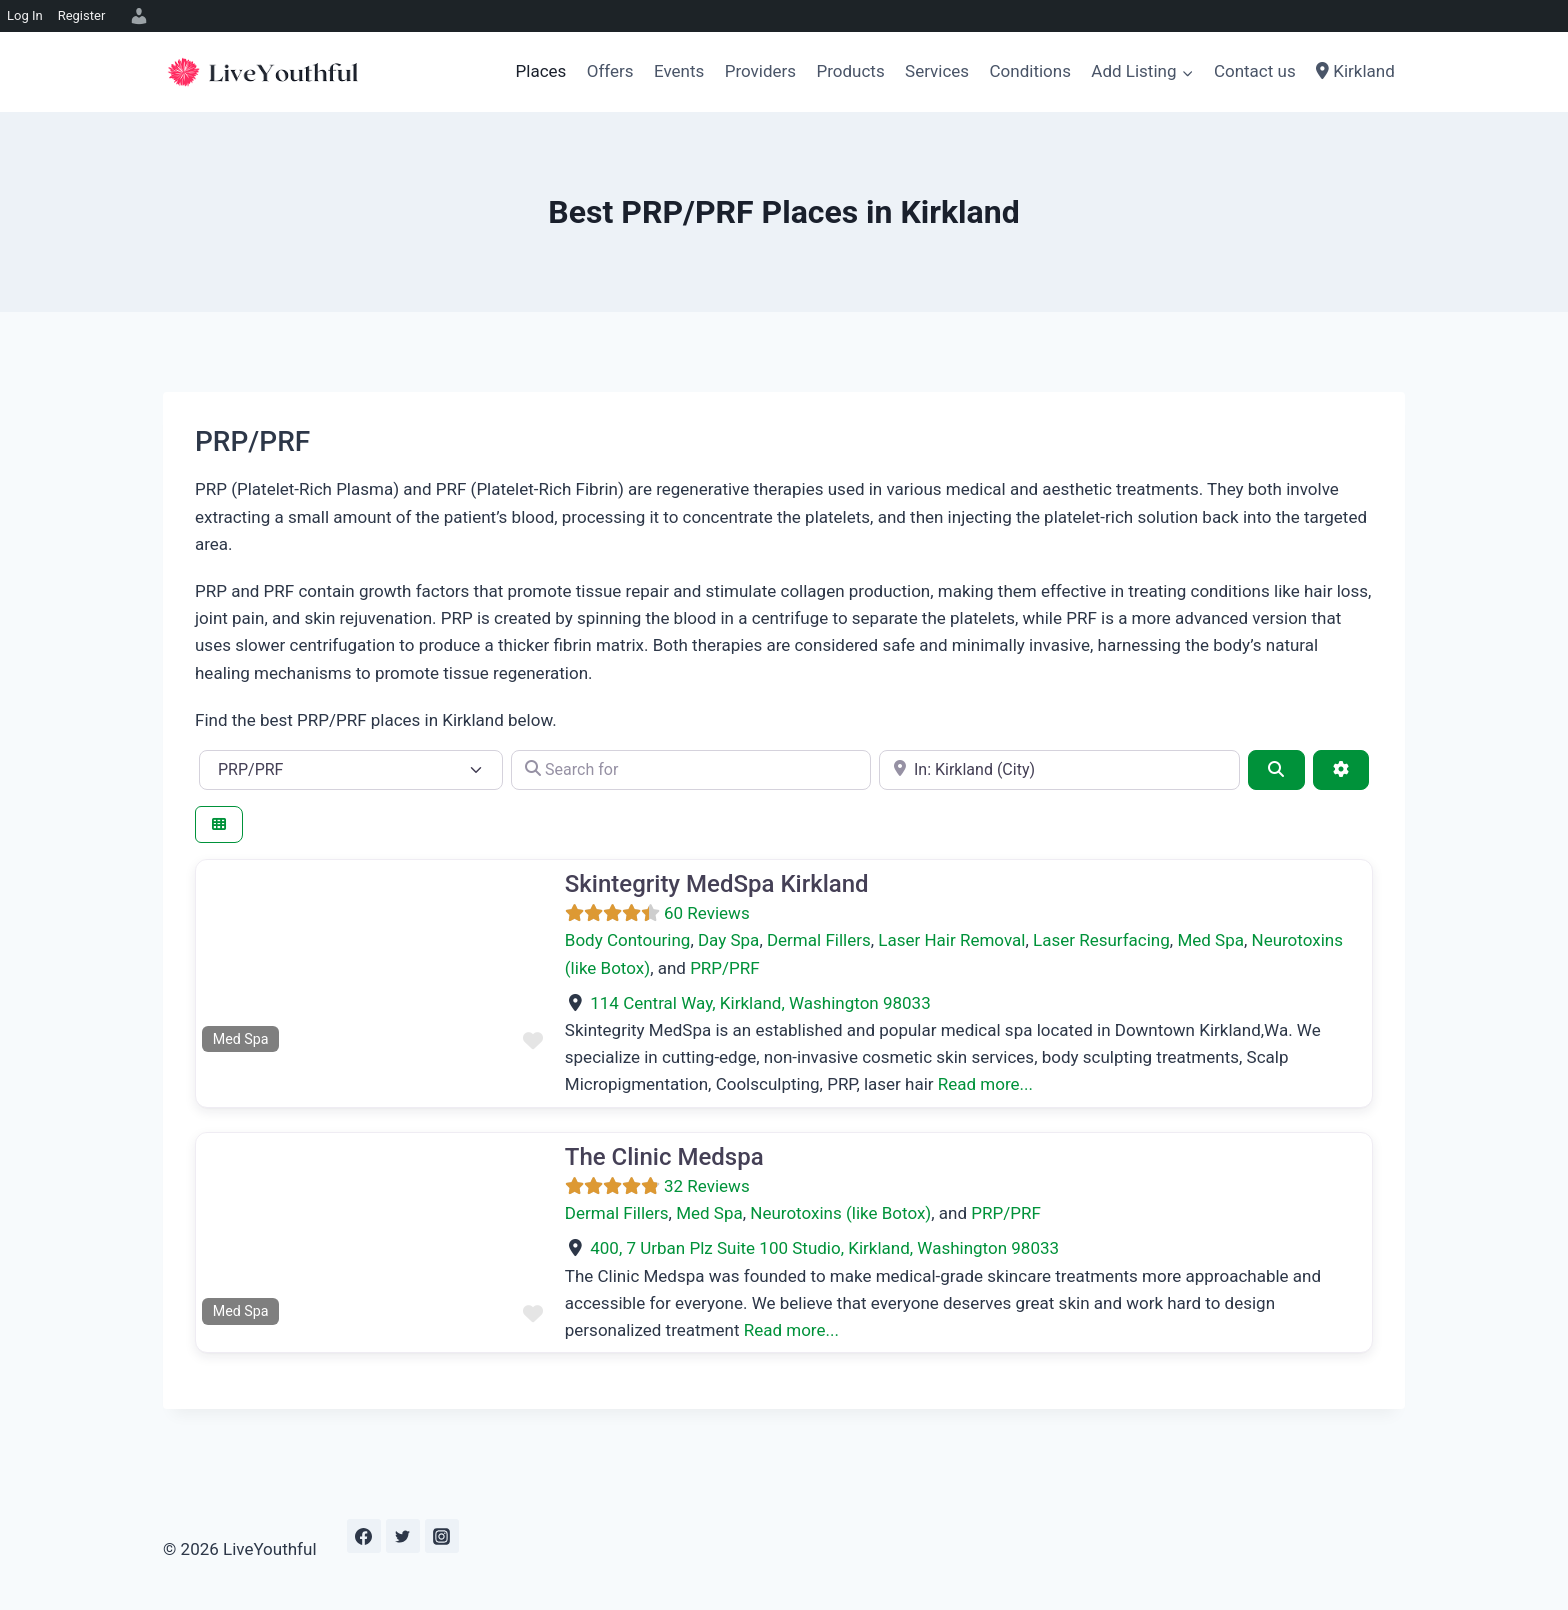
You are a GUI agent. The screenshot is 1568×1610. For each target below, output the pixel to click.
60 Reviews (707, 913)
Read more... (985, 1084)
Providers (760, 71)
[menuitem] (136, 16)
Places (541, 71)
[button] (222, 959)
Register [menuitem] (82, 15)
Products (850, 71)
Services (937, 71)
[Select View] (219, 824)
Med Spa (1210, 940)
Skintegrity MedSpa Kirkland (717, 884)
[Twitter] (403, 1536)
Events (679, 71)
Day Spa (728, 940)
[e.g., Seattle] (1059, 770)
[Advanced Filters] (1341, 770)
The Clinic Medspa (664, 1157)
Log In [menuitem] (25, 15)
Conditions (1030, 71)
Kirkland (1355, 71)
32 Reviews (707, 1186)
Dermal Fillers (819, 940)
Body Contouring (628, 940)
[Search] (1276, 770)
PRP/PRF (725, 968)
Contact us (1255, 71)
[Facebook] (364, 1536)
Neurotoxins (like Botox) (840, 1213)
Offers (610, 71)
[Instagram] (442, 1536)
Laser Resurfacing (1101, 940)
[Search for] (691, 770)
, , (760, 1003)
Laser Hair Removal (951, 940)
